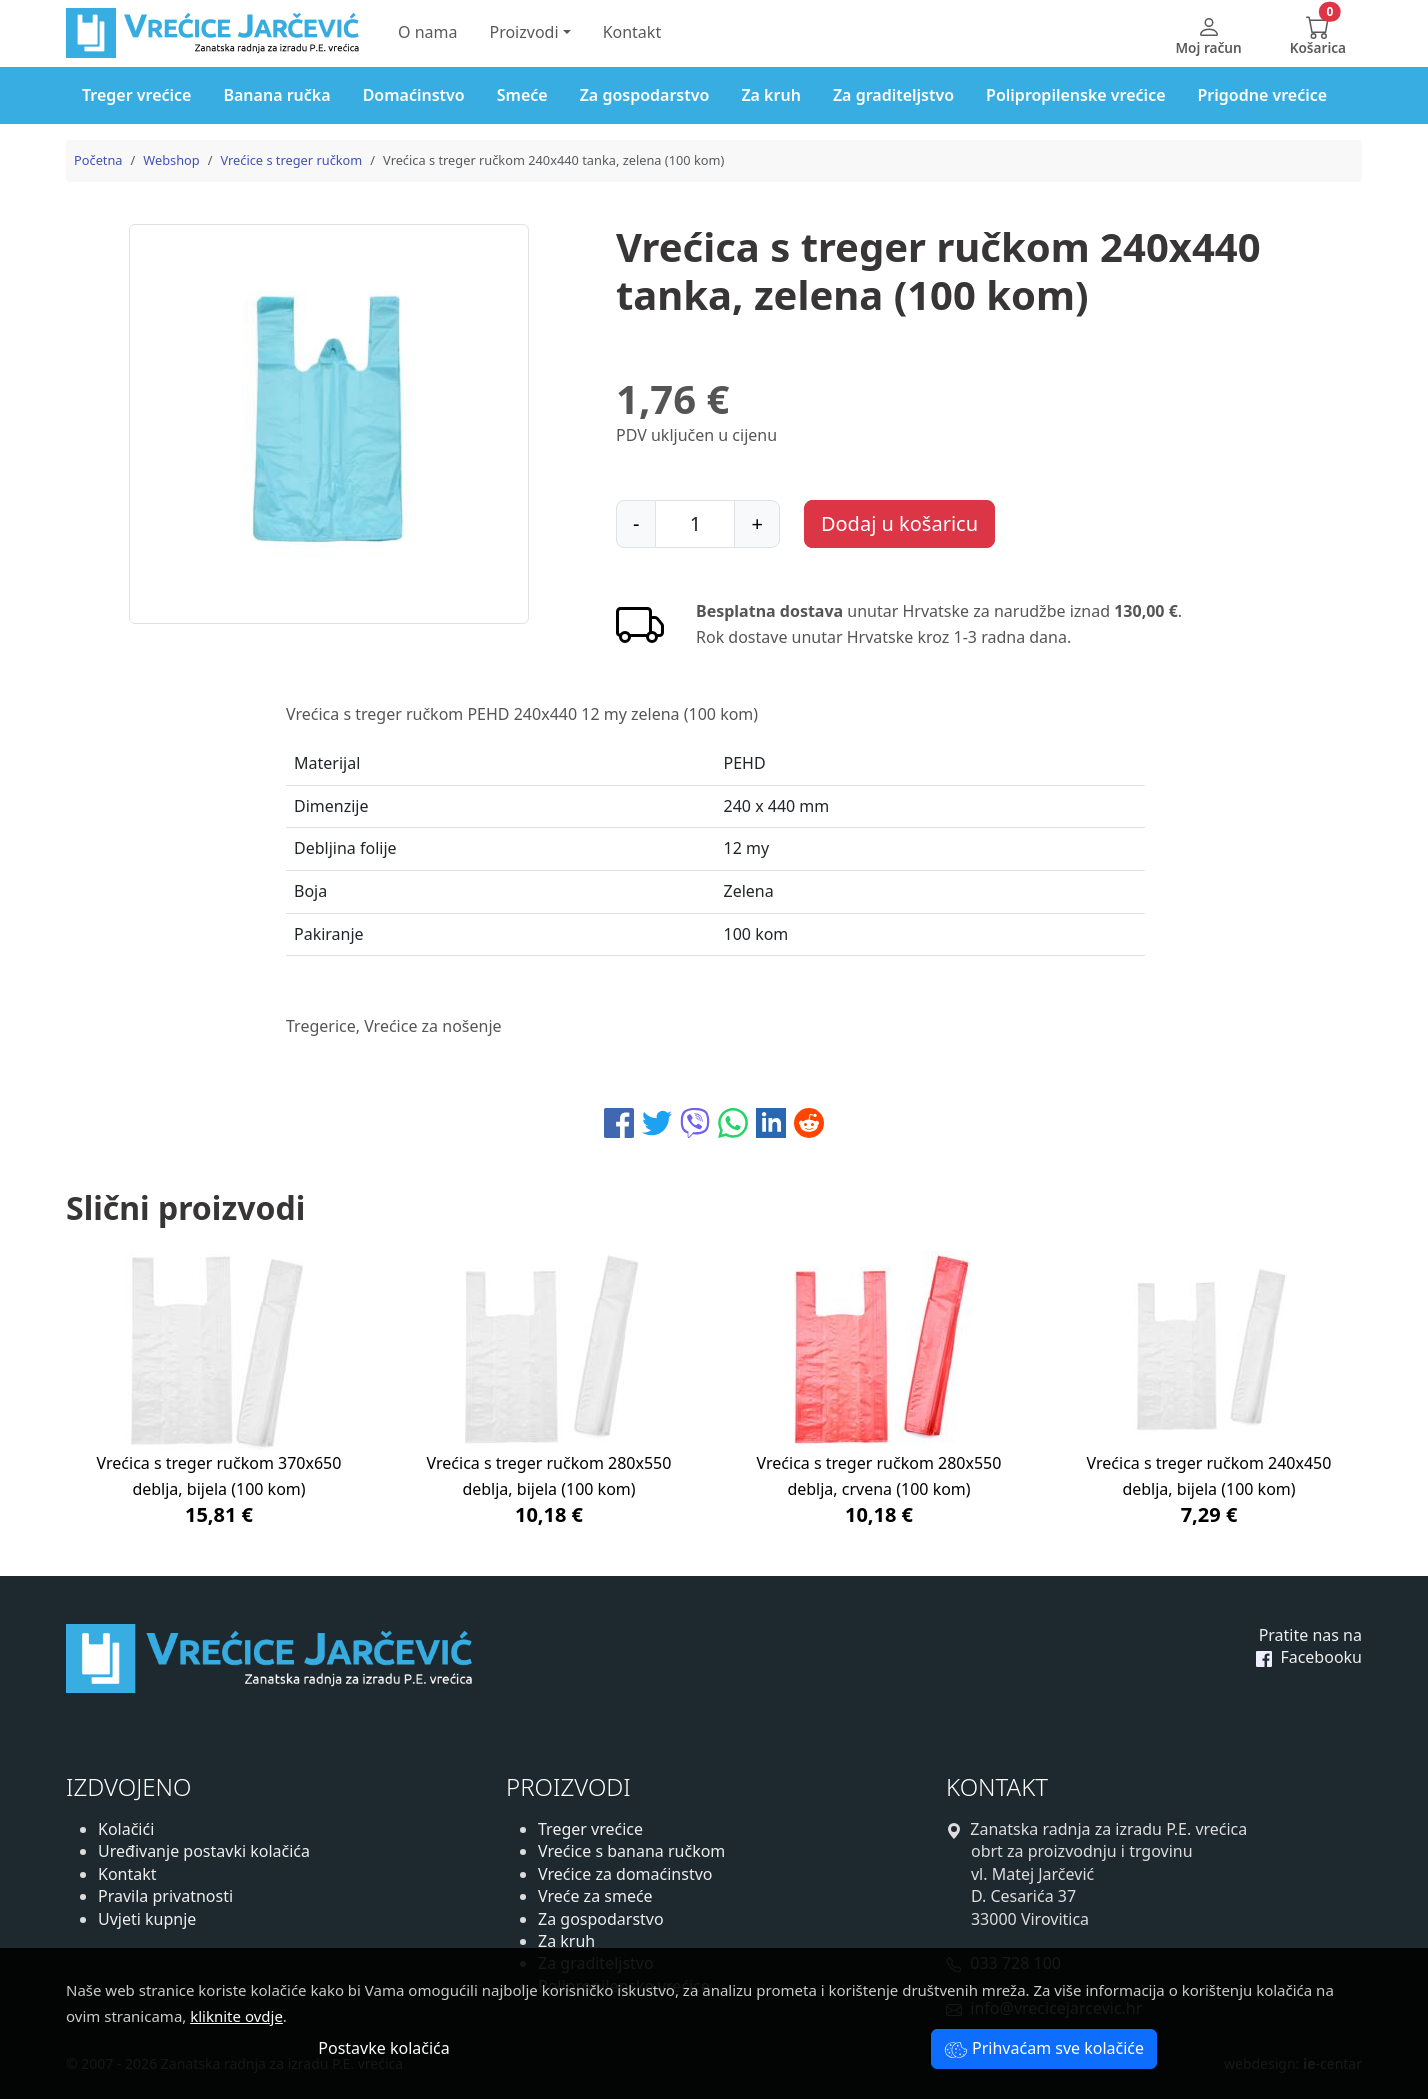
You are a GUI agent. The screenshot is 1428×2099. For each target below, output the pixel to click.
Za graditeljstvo (893, 95)
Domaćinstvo (414, 95)
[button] (1318, 33)
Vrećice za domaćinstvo (625, 1874)
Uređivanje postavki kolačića (204, 1851)
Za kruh (771, 95)
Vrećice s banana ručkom (631, 1851)
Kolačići (126, 1829)
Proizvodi (523, 32)
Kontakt (632, 32)
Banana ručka (276, 95)
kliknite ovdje (236, 2016)
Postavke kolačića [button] (383, 2048)
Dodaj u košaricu (899, 523)
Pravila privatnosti (165, 1896)
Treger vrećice (136, 95)
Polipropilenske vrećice (1075, 95)
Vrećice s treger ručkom (291, 160)
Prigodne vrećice (1263, 95)
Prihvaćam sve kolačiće (1044, 2048)
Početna (98, 160)
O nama (427, 32)
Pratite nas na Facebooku (1309, 1646)
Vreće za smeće (595, 1896)
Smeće (522, 95)
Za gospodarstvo (645, 95)
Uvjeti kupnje (147, 1919)
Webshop (171, 160)
